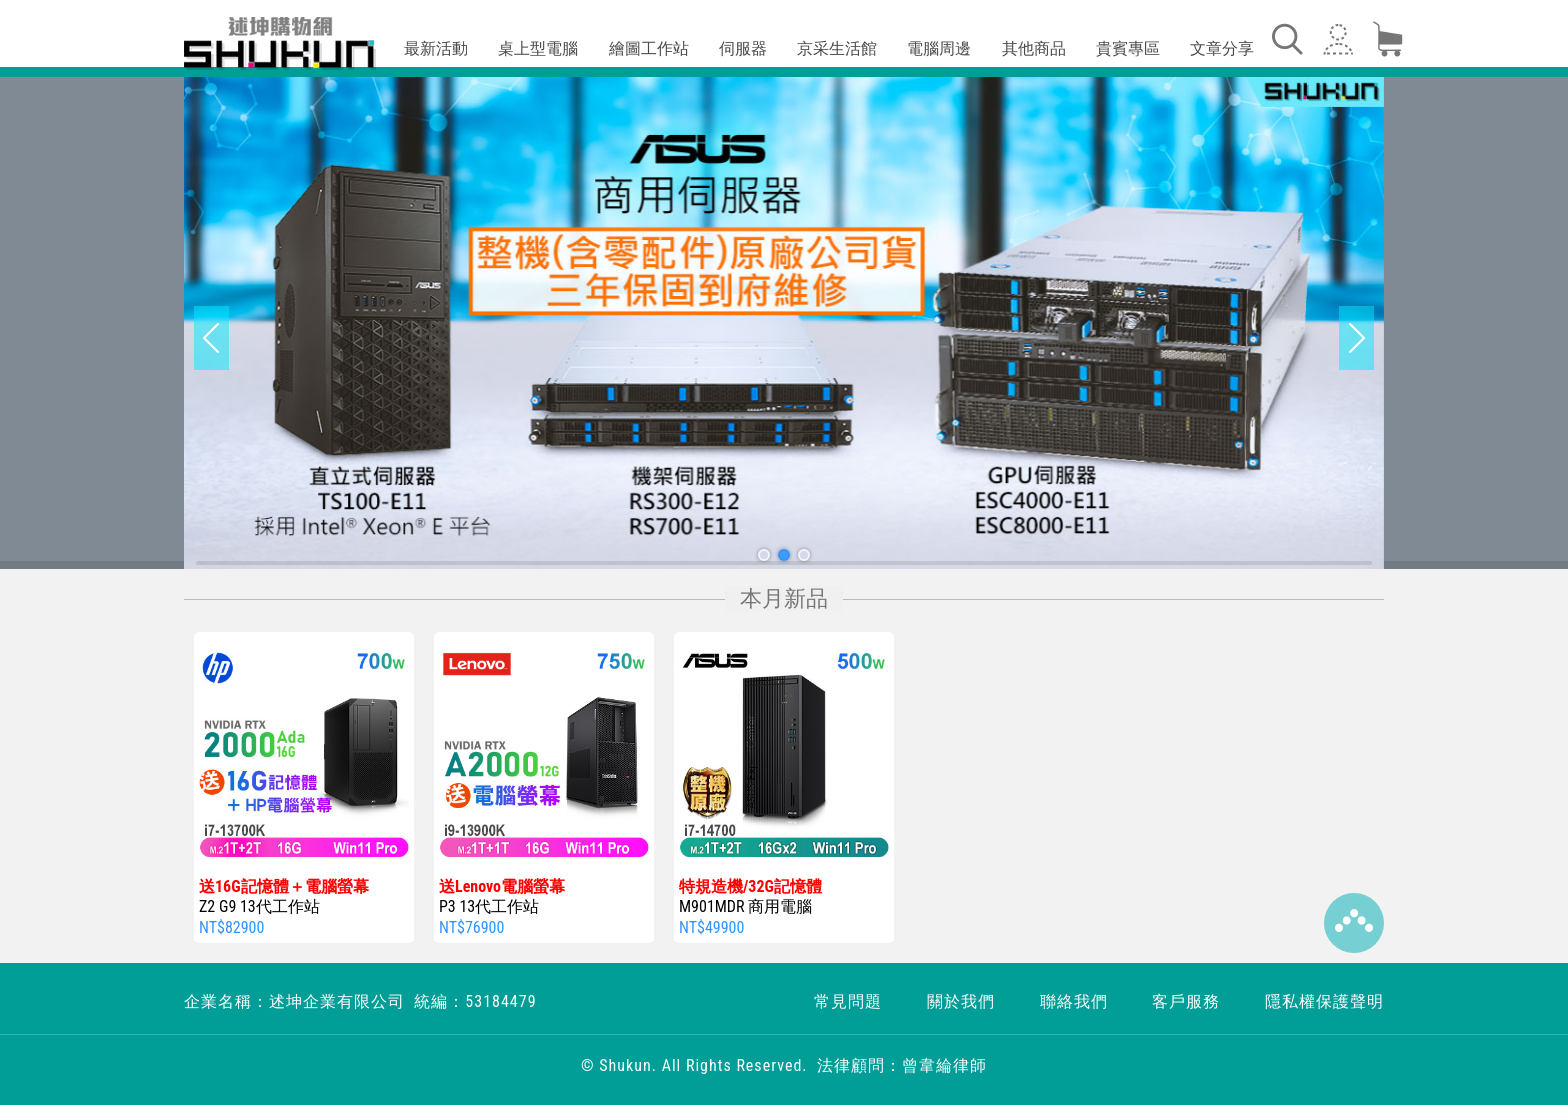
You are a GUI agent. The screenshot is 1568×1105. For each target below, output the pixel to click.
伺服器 (743, 48)
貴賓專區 (1128, 48)
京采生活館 (837, 48)
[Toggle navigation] (1286, 39)
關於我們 (961, 1001)
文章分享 (1222, 48)
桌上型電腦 (538, 48)
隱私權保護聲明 (1324, 1001)
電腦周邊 (939, 48)
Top (1354, 923)
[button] (764, 555)
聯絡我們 (1074, 1001)
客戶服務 (1186, 1001)
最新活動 (436, 48)
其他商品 (1034, 48)
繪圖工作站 (649, 48)
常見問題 (848, 1001)
